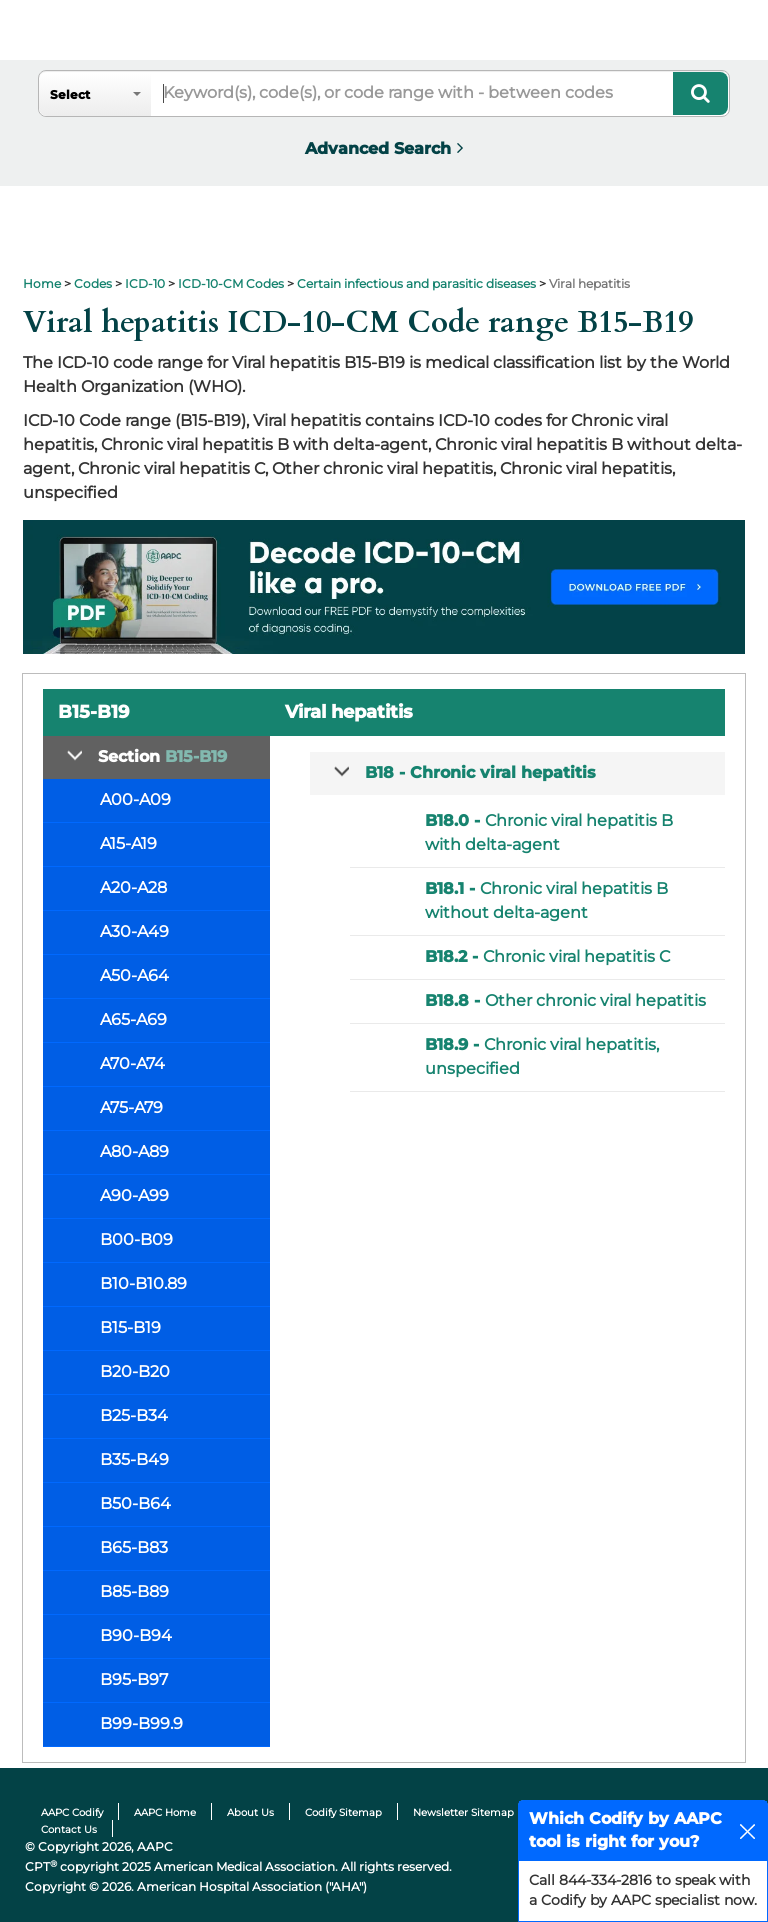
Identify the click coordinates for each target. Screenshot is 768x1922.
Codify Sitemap (343, 1812)
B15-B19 (130, 1327)
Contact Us (69, 1829)
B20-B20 (135, 1371)
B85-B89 (134, 1591)
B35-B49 (134, 1459)
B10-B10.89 (143, 1283)
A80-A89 (134, 1151)
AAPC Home (165, 1812)
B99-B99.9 (141, 1723)
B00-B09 (136, 1239)
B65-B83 (134, 1547)
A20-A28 (133, 887)
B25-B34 (134, 1415)
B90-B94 (136, 1635)
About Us (250, 1812)
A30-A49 (134, 931)
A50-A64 (134, 975)
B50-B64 (135, 1503)
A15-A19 (128, 843)
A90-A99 (134, 1195)
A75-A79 (131, 1107)
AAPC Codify (72, 1812)
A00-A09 (135, 799)
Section (162, 756)
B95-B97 (134, 1679)
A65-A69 (133, 1019)
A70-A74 (132, 1063)
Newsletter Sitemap (463, 1812)
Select (70, 94)
